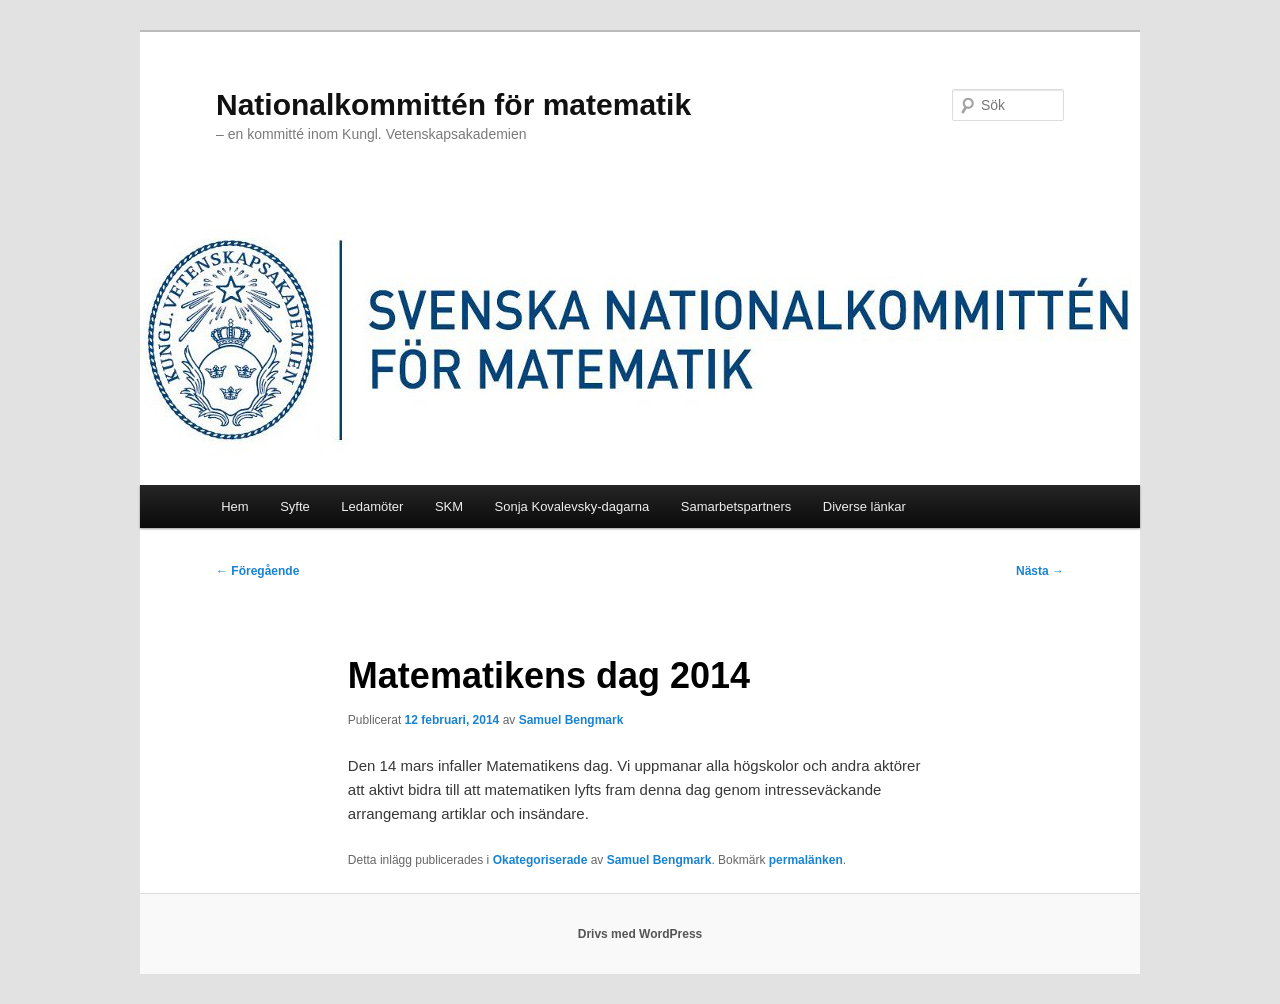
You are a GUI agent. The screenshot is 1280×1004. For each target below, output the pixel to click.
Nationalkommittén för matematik (453, 104)
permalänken (806, 860)
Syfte (295, 506)
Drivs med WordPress (640, 934)
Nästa (1040, 571)
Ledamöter (372, 506)
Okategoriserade (540, 860)
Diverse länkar (864, 506)
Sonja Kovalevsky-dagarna (572, 506)
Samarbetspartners (736, 506)
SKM (449, 506)
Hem (234, 506)
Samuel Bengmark (571, 720)
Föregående (257, 571)
